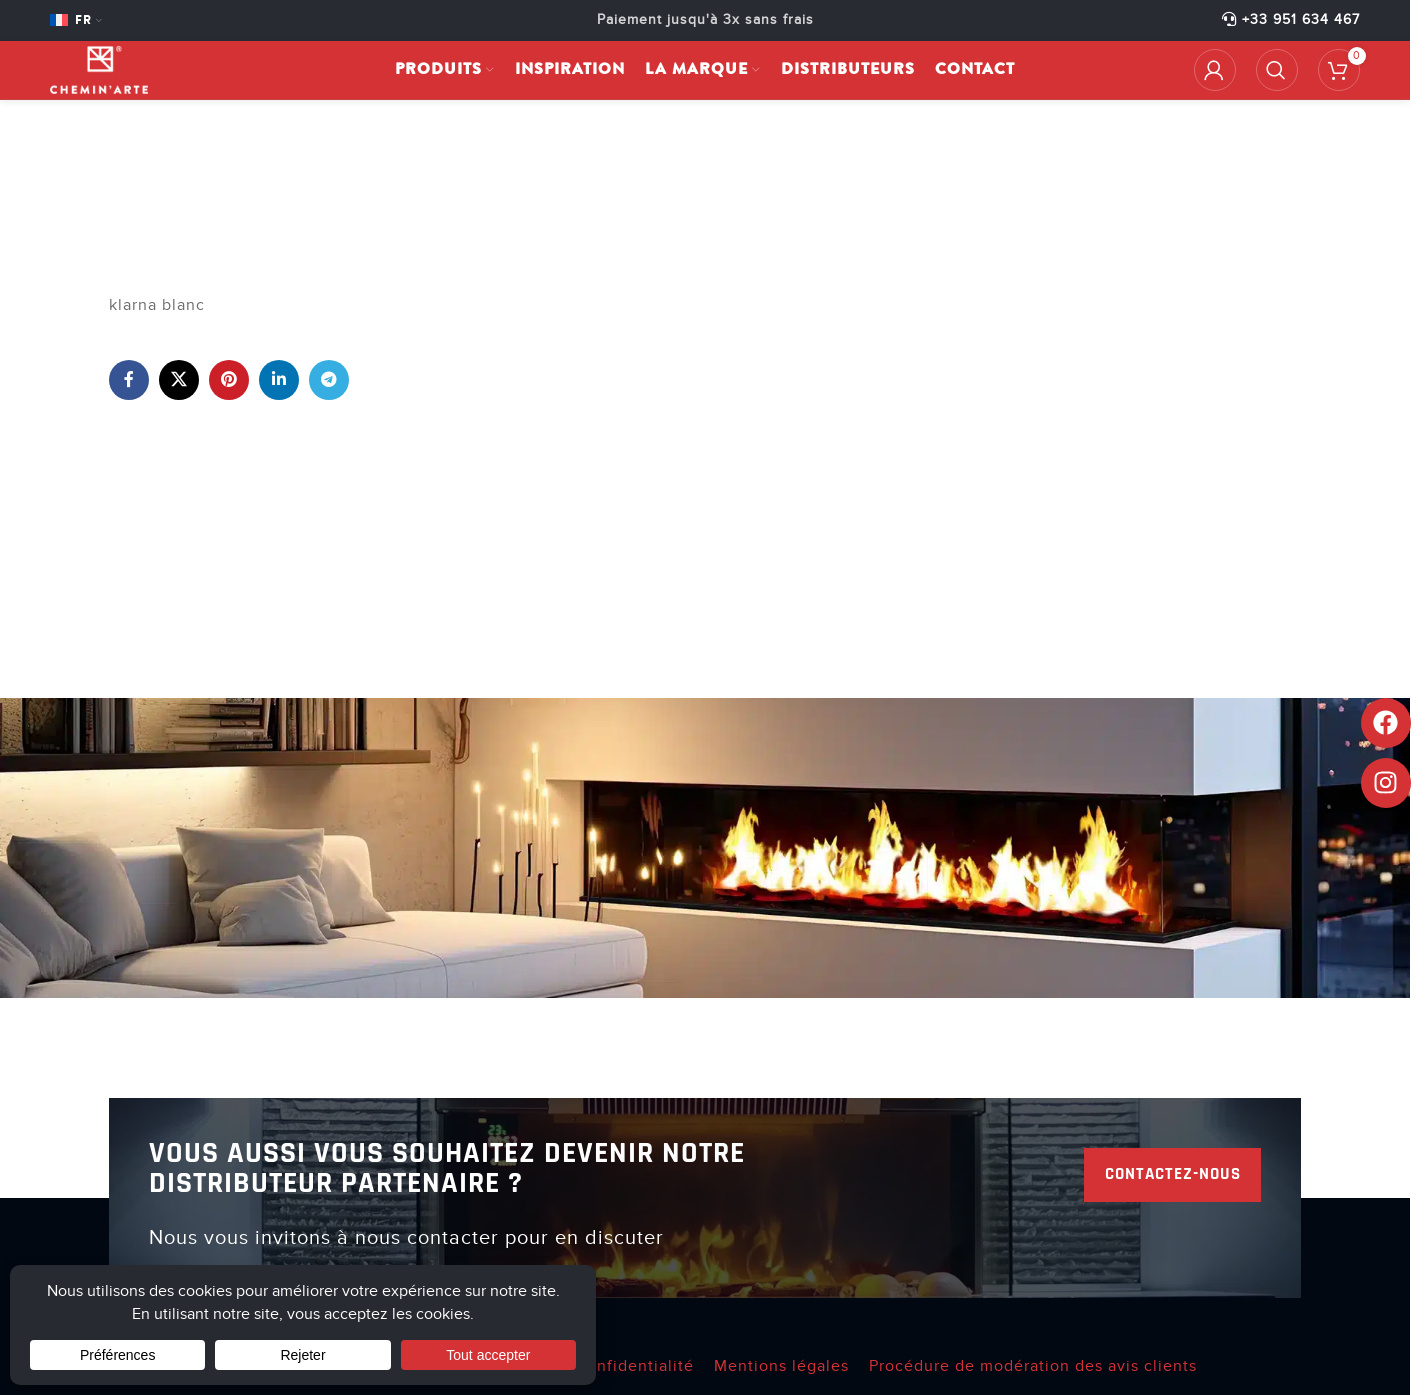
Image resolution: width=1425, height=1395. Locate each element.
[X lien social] (179, 380)
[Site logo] (110, 76)
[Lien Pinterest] (229, 380)
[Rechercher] (1277, 77)
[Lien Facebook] (129, 380)
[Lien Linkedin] (279, 380)
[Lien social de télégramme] (329, 380)
